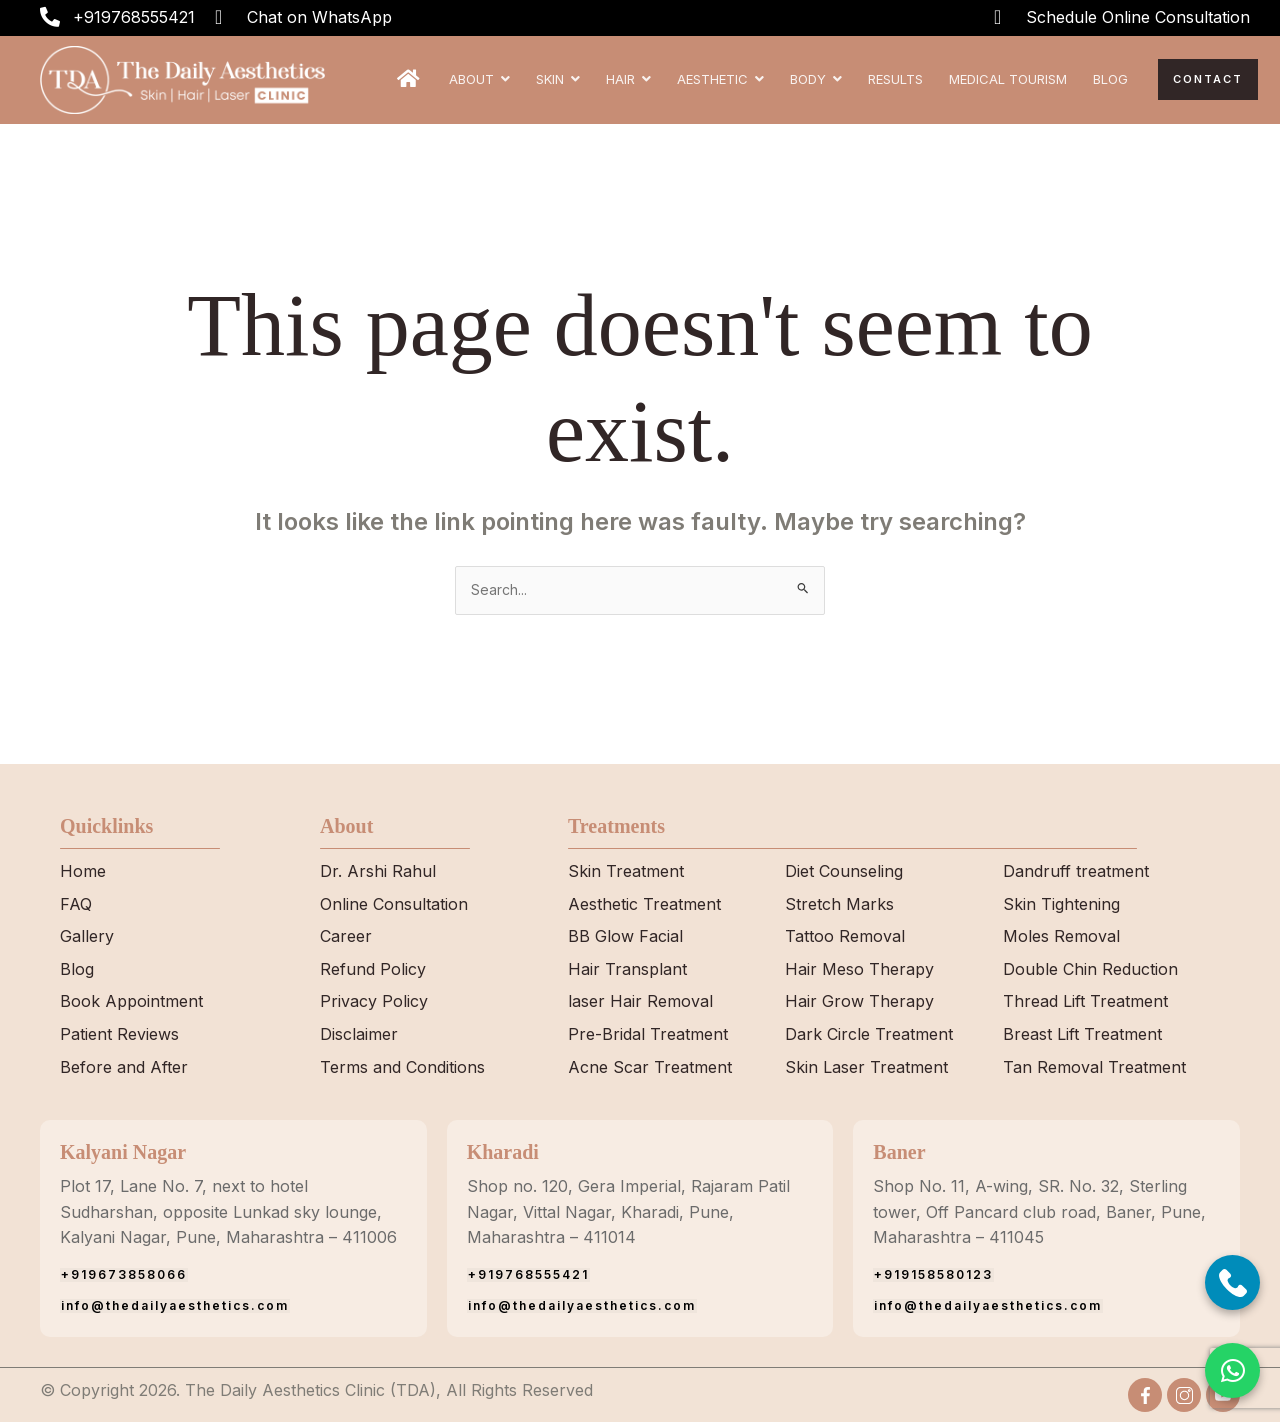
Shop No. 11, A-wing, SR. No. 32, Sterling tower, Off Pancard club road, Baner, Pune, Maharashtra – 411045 (1039, 1211)
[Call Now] (1232, 1282)
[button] (1232, 1370)
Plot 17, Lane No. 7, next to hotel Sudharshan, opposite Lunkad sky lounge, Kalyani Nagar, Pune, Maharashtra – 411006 (228, 1211)
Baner (899, 1152)
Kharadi (503, 1152)
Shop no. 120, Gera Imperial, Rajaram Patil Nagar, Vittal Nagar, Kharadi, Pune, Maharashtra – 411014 (628, 1211)
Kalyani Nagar (123, 1152)
